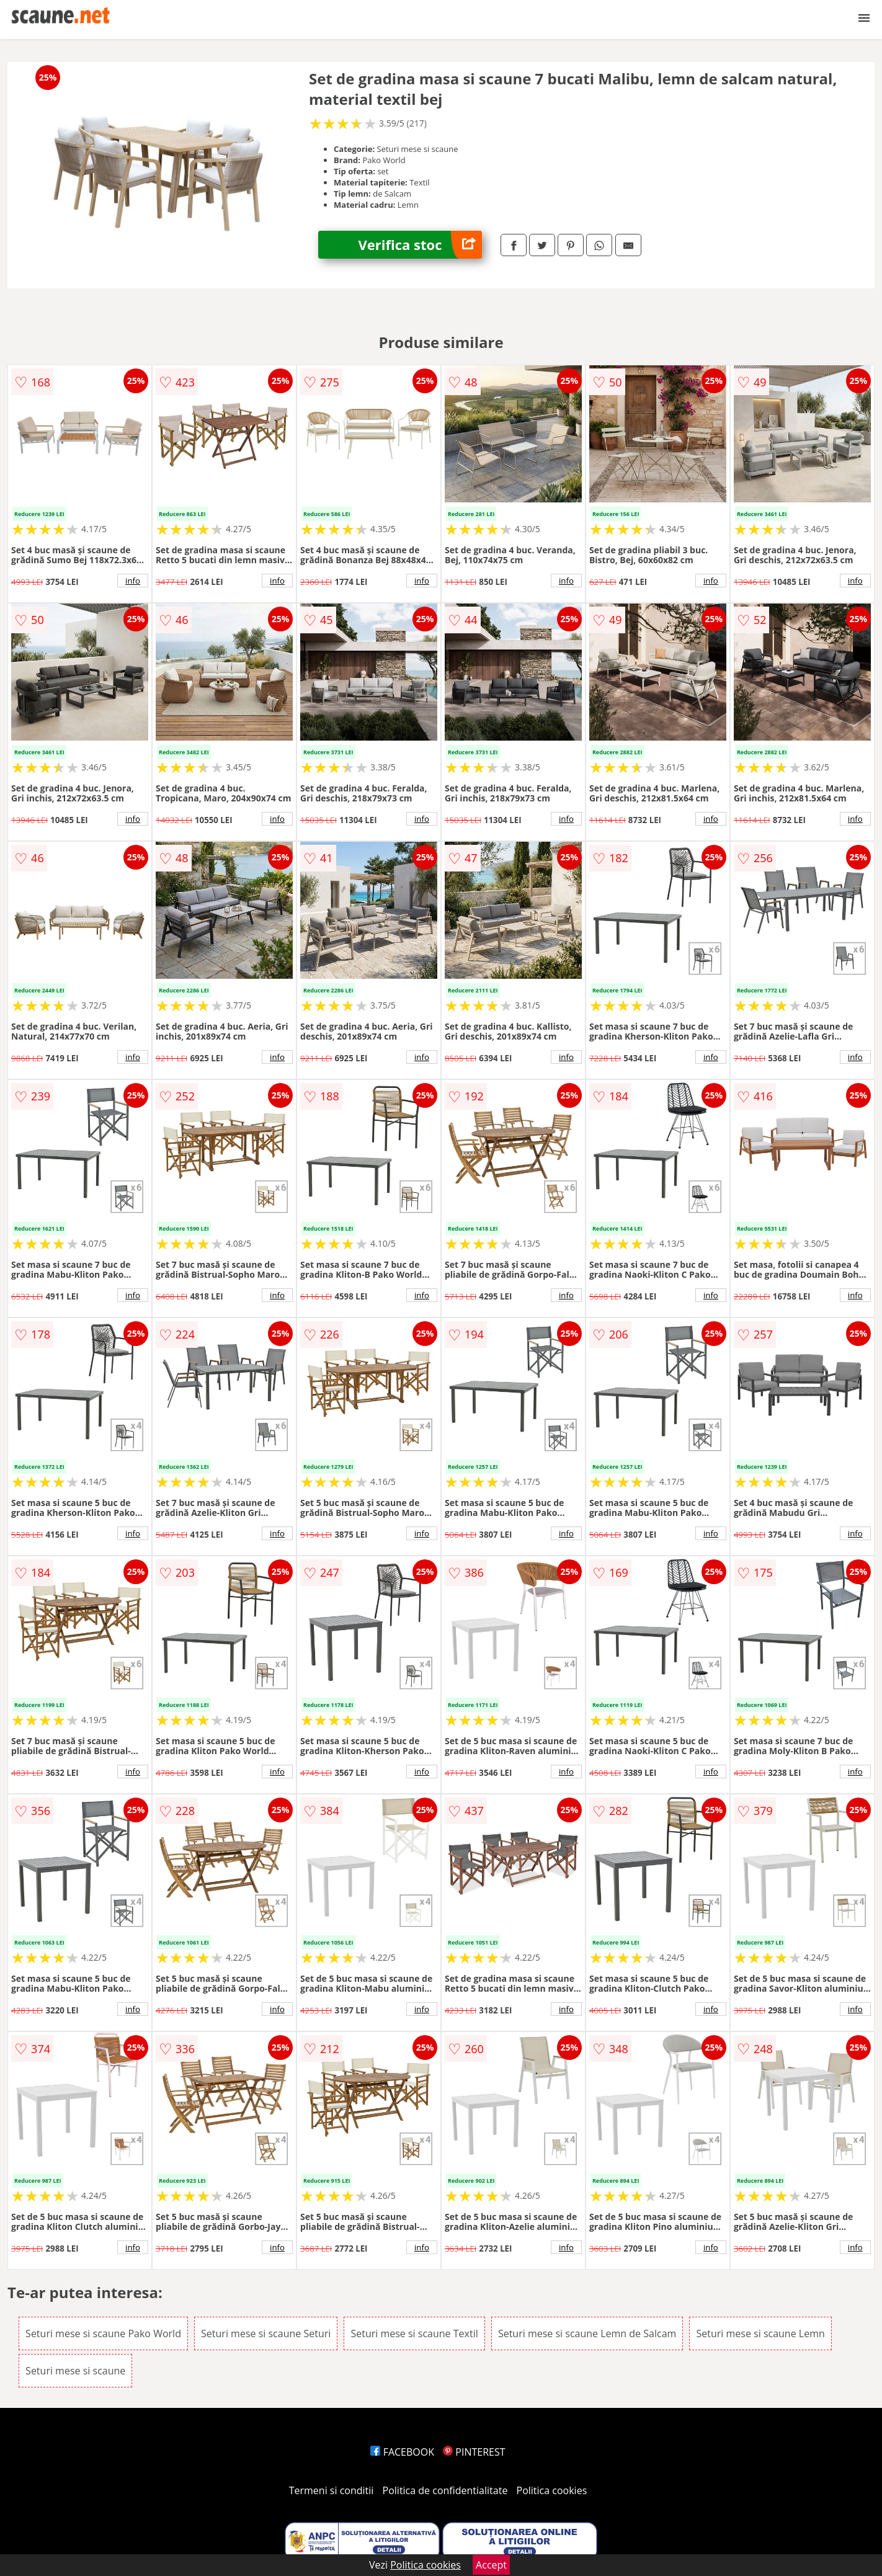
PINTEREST (474, 2452)
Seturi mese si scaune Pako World (103, 2333)
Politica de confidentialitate (445, 2490)
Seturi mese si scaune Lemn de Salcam (587, 2333)
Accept (491, 2565)
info (132, 580)
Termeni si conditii (331, 2490)
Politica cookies (552, 2490)
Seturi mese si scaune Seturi (266, 2333)
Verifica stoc (420, 245)
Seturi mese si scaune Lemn (760, 2333)
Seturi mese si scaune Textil (414, 2333)
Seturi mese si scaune (75, 2371)
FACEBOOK (402, 2452)
